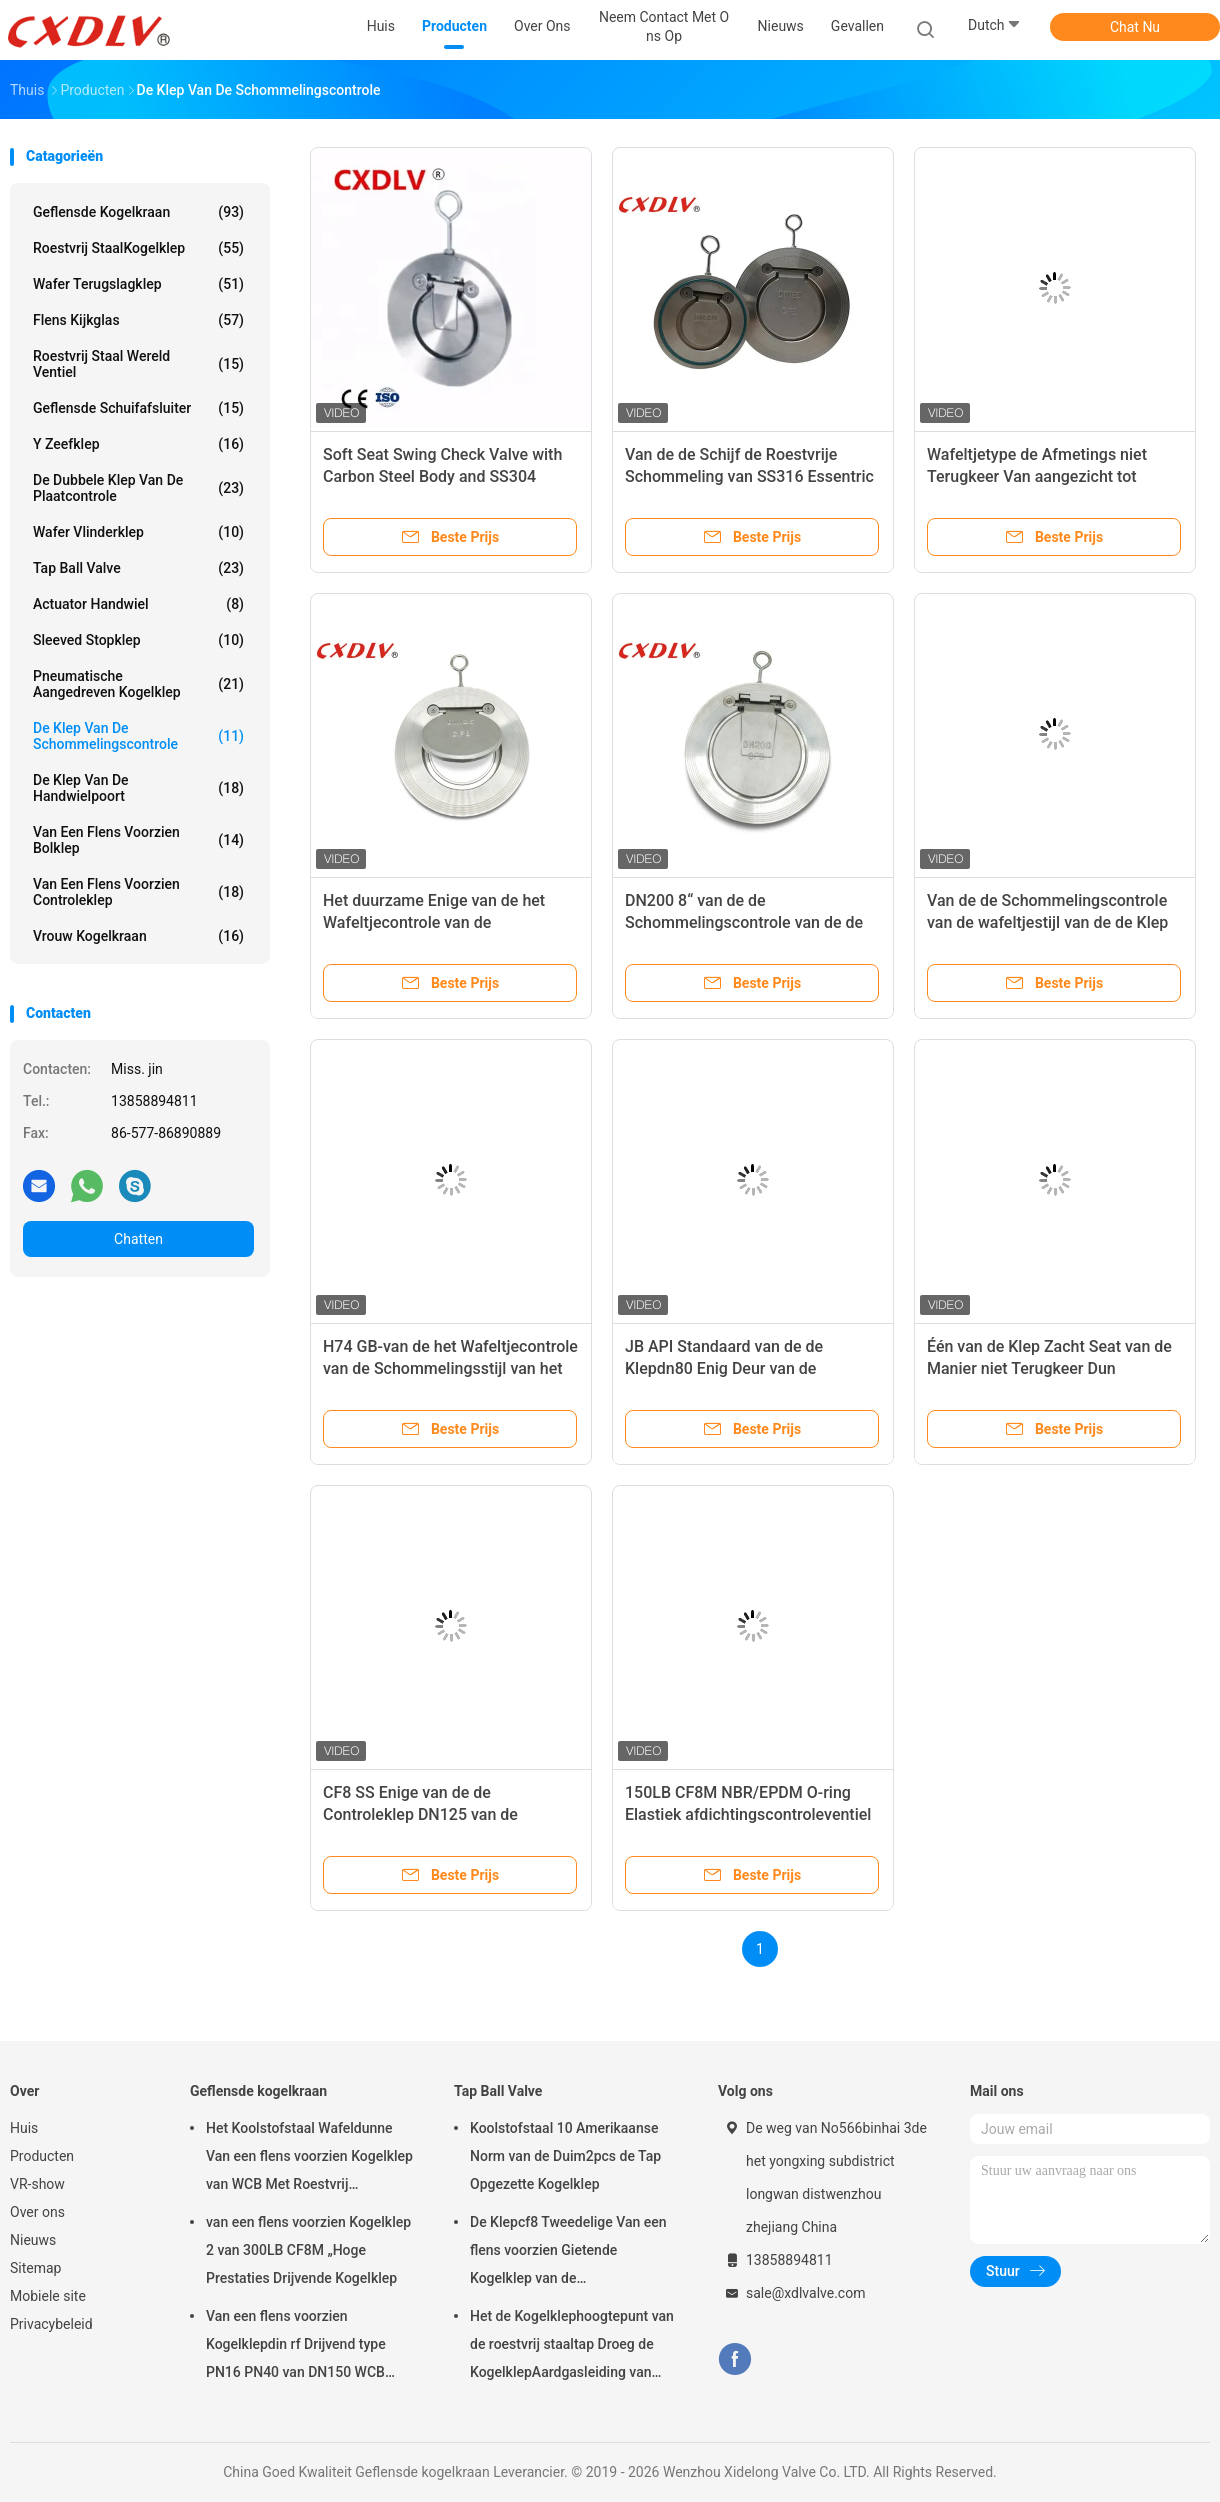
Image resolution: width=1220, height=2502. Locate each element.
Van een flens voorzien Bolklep (138, 840)
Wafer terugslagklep (138, 284)
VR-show (37, 2184)
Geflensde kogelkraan (138, 212)
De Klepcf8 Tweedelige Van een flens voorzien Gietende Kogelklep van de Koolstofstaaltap (568, 2253)
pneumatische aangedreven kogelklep (138, 684)
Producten (42, 2156)
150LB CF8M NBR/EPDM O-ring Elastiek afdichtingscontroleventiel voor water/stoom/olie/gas (748, 1814)
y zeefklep (138, 444)
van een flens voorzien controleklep (138, 892)
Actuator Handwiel (138, 604)
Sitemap (35, 2268)
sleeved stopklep (138, 640)
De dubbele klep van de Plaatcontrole (138, 488)
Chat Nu (1135, 27)
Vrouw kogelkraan (138, 936)
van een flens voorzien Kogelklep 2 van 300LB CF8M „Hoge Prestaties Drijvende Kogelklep (308, 2250)
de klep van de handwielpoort (138, 788)
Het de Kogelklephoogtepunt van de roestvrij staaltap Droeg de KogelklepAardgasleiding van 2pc (572, 2347)
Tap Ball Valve (138, 568)
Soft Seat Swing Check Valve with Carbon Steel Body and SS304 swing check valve (442, 476)
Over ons (37, 2212)
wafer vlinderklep (138, 532)
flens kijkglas (138, 320)
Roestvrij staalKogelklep (138, 248)
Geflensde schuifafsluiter (138, 408)
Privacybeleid (51, 2324)
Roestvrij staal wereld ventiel (138, 364)
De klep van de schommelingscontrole (138, 736)
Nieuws (33, 2240)
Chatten (138, 1239)
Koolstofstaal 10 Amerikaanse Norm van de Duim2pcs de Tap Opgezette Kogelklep (565, 2156)
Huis (24, 2128)
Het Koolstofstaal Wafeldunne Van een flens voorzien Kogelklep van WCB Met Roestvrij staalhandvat (309, 2159)
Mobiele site (48, 2296)
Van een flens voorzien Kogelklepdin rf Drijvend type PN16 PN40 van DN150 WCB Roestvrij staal (296, 2347)
